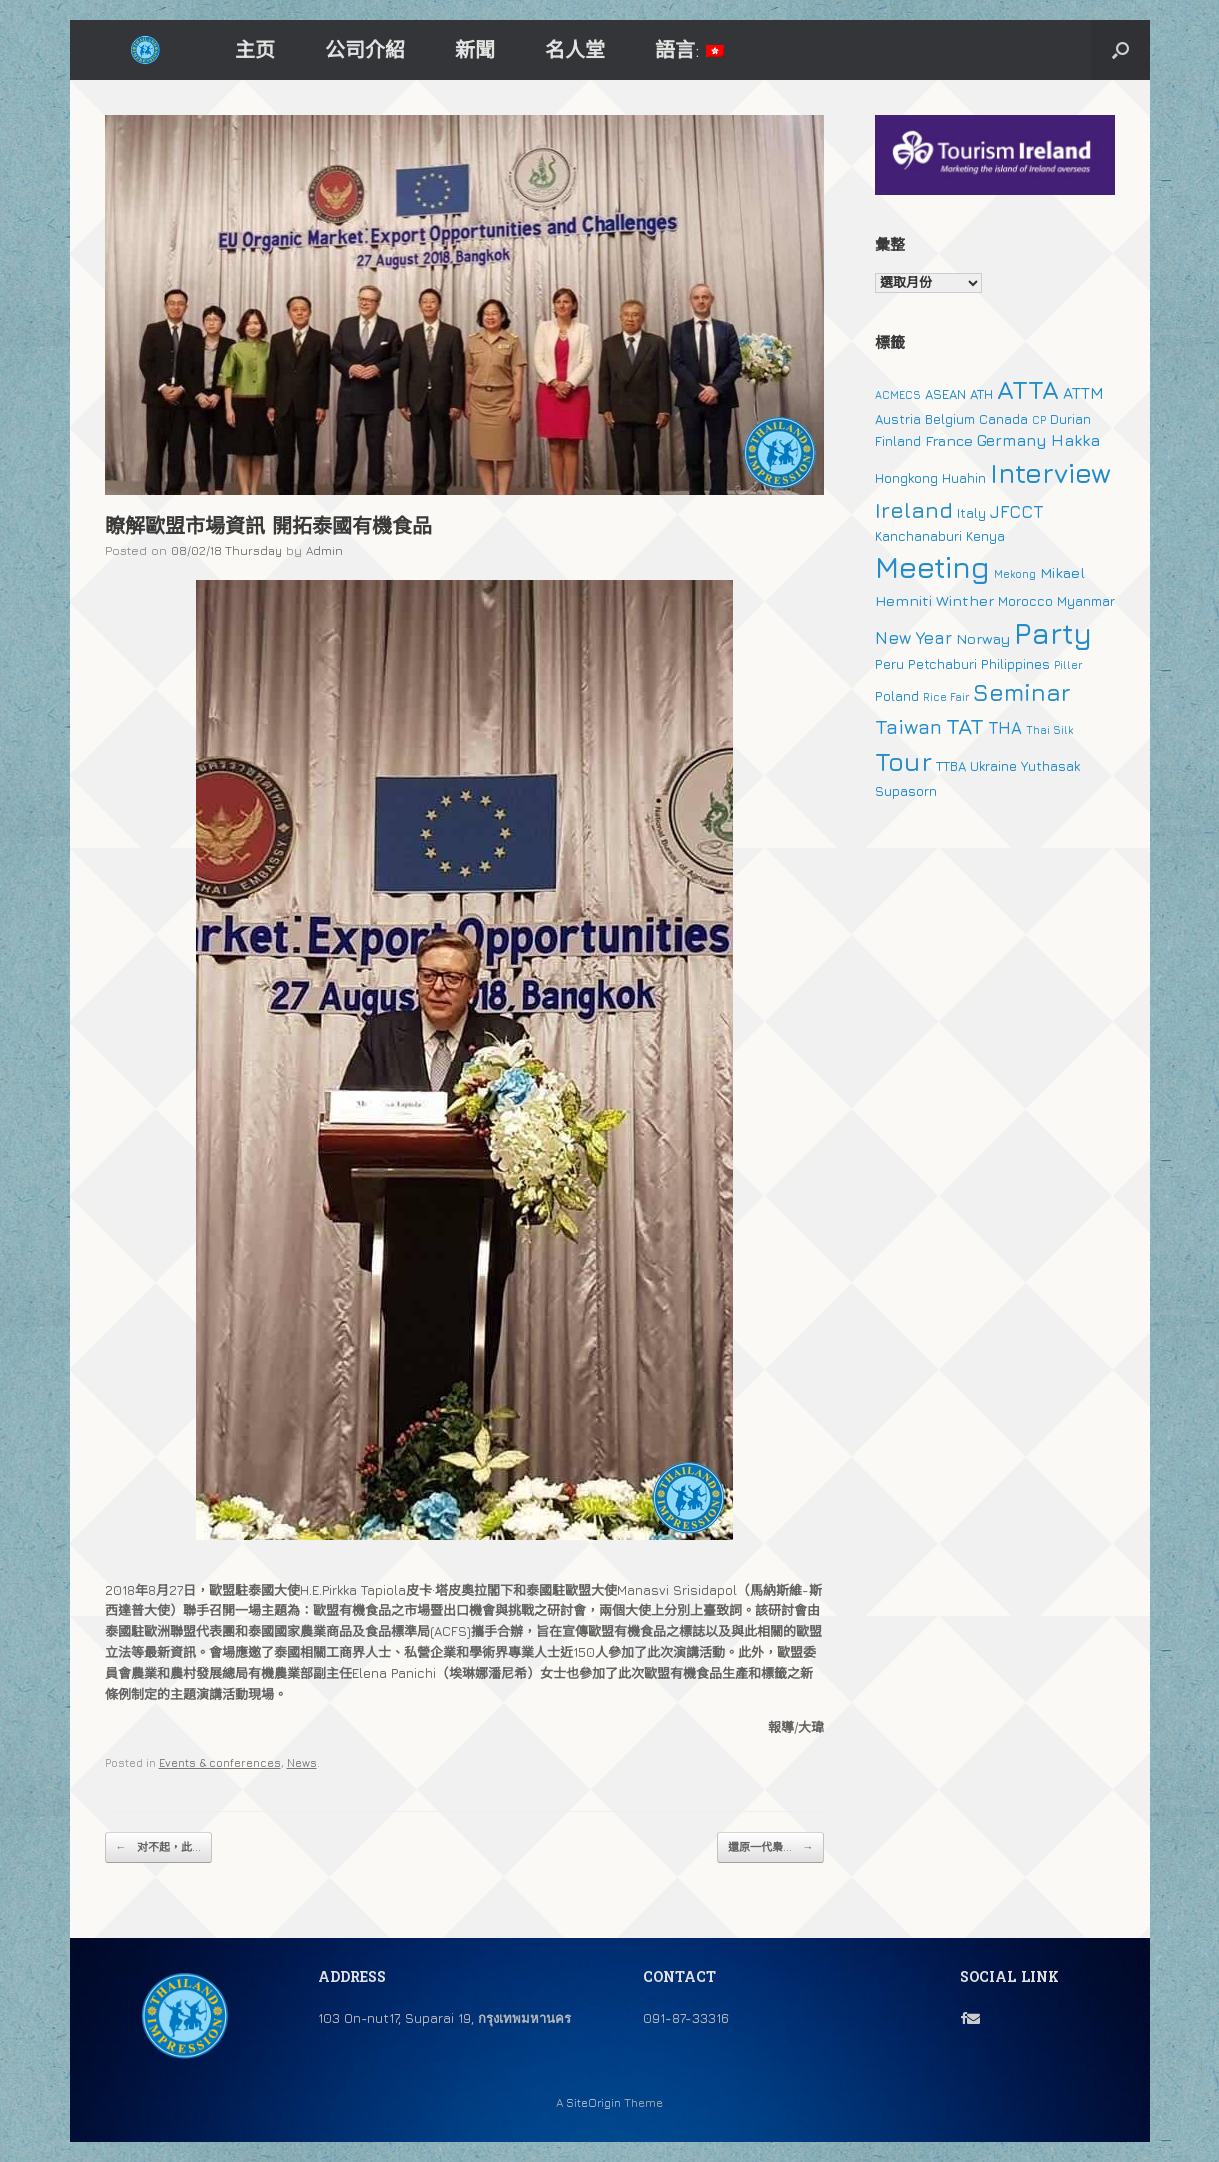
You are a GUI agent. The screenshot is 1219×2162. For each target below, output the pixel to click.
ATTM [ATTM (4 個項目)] (1083, 393)
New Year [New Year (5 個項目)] (913, 638)
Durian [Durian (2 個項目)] (1070, 419)
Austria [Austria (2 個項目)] (898, 419)
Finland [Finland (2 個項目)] (898, 441)
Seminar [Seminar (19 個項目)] (1022, 692)
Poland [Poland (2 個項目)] (897, 696)
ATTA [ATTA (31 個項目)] (1028, 389)
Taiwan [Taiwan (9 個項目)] (908, 726)
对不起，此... (158, 1847)
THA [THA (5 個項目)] (1005, 728)
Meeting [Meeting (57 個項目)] (932, 567)
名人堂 (575, 49)
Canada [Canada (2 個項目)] (1003, 419)
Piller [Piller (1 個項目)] (1068, 665)
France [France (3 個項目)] (949, 440)
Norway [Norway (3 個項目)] (983, 638)
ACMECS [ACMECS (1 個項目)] (898, 395)
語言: (689, 49)
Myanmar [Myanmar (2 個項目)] (1086, 601)
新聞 (475, 49)
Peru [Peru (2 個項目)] (889, 664)
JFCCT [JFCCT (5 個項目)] (1016, 512)
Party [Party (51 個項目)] (1053, 633)
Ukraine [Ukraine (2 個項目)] (993, 766)
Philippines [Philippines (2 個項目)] (1015, 664)
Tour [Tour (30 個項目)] (903, 761)
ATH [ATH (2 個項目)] (981, 394)
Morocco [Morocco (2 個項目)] (1025, 601)
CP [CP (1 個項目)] (1039, 420)
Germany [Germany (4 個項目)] (1012, 440)
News (302, 1762)
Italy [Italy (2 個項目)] (971, 513)
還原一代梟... (770, 1847)
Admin (324, 550)
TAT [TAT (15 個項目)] (965, 726)
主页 (255, 49)
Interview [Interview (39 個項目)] (1050, 473)
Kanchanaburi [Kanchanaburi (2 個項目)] (918, 536)
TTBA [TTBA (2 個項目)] (951, 766)
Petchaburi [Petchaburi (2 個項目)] (942, 664)
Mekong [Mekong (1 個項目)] (1015, 574)
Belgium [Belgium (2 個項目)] (950, 419)
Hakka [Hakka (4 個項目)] (1075, 440)
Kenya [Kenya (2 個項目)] (985, 536)
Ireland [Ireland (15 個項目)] (914, 510)
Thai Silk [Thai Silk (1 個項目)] (1049, 730)
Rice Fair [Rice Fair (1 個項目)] (946, 697)
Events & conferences (220, 1762)
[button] (1120, 50)
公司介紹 (365, 49)
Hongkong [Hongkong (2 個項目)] (906, 478)
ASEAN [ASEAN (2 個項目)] (945, 394)
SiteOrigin (593, 2103)
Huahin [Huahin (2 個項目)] (964, 478)
